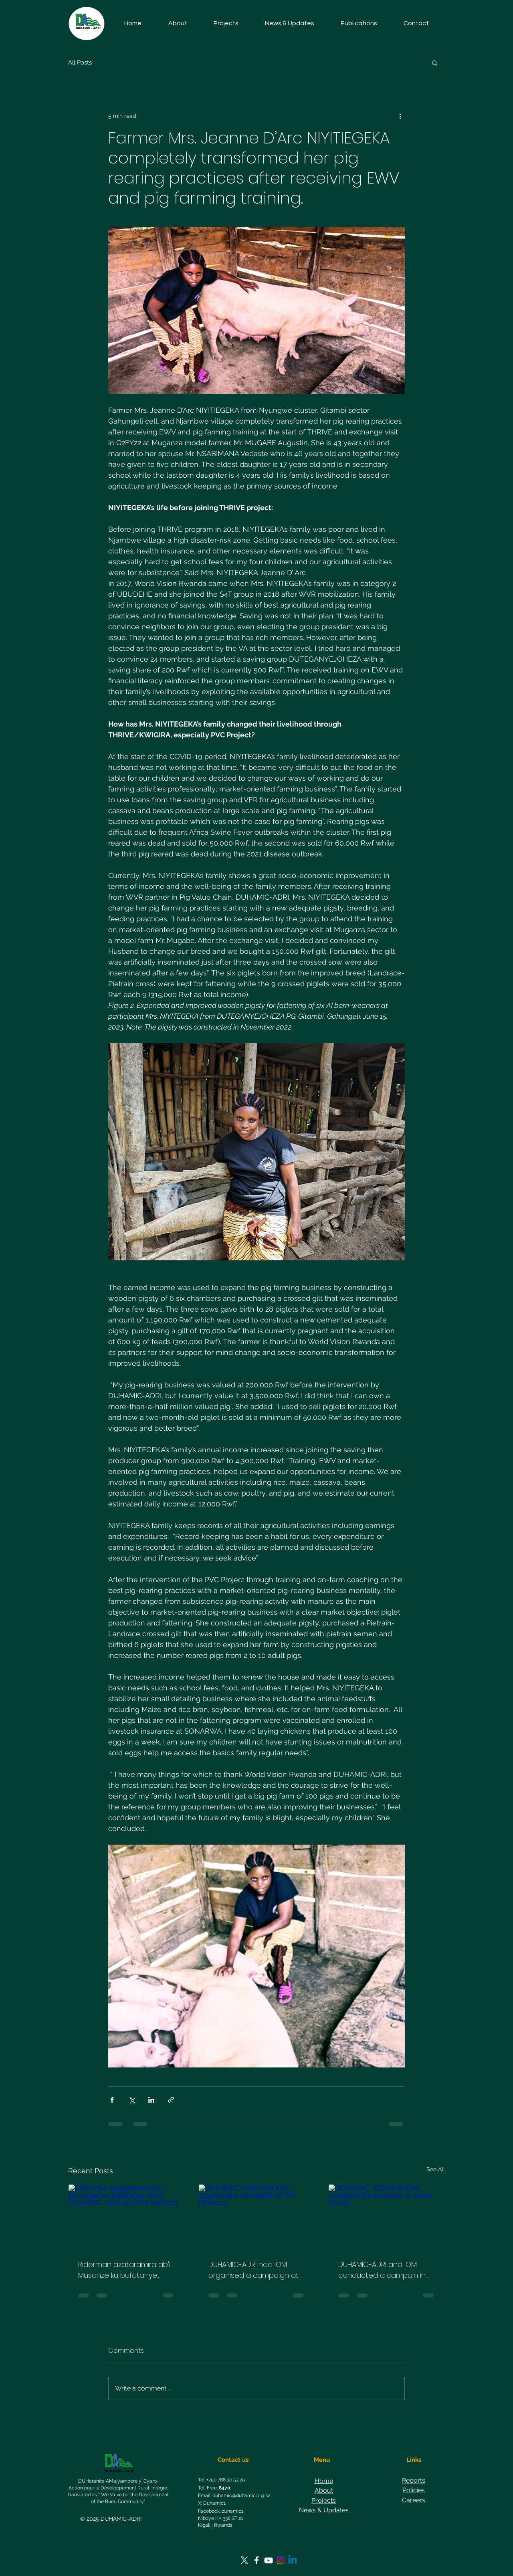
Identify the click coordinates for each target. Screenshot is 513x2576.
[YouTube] (268, 2560)
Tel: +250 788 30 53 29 (221, 2480)
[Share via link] (171, 2100)
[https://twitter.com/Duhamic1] (244, 2560)
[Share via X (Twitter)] (131, 2100)
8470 (224, 2488)
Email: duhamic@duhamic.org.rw (234, 2495)
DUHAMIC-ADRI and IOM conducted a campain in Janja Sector (382, 2270)
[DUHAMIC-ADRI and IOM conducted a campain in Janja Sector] (386, 2216)
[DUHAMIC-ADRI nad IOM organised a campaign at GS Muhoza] (257, 2216)
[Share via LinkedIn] (151, 2100)
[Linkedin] (292, 2560)
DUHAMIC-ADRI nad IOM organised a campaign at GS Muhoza (253, 2270)
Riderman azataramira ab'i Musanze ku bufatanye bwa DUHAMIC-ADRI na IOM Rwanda (124, 2270)
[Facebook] (256, 2560)
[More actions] (400, 116)
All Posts (80, 62)
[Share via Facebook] (112, 2100)
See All (435, 2169)
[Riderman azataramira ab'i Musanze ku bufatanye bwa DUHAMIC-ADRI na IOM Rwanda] (126, 2216)
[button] (226, 23)
